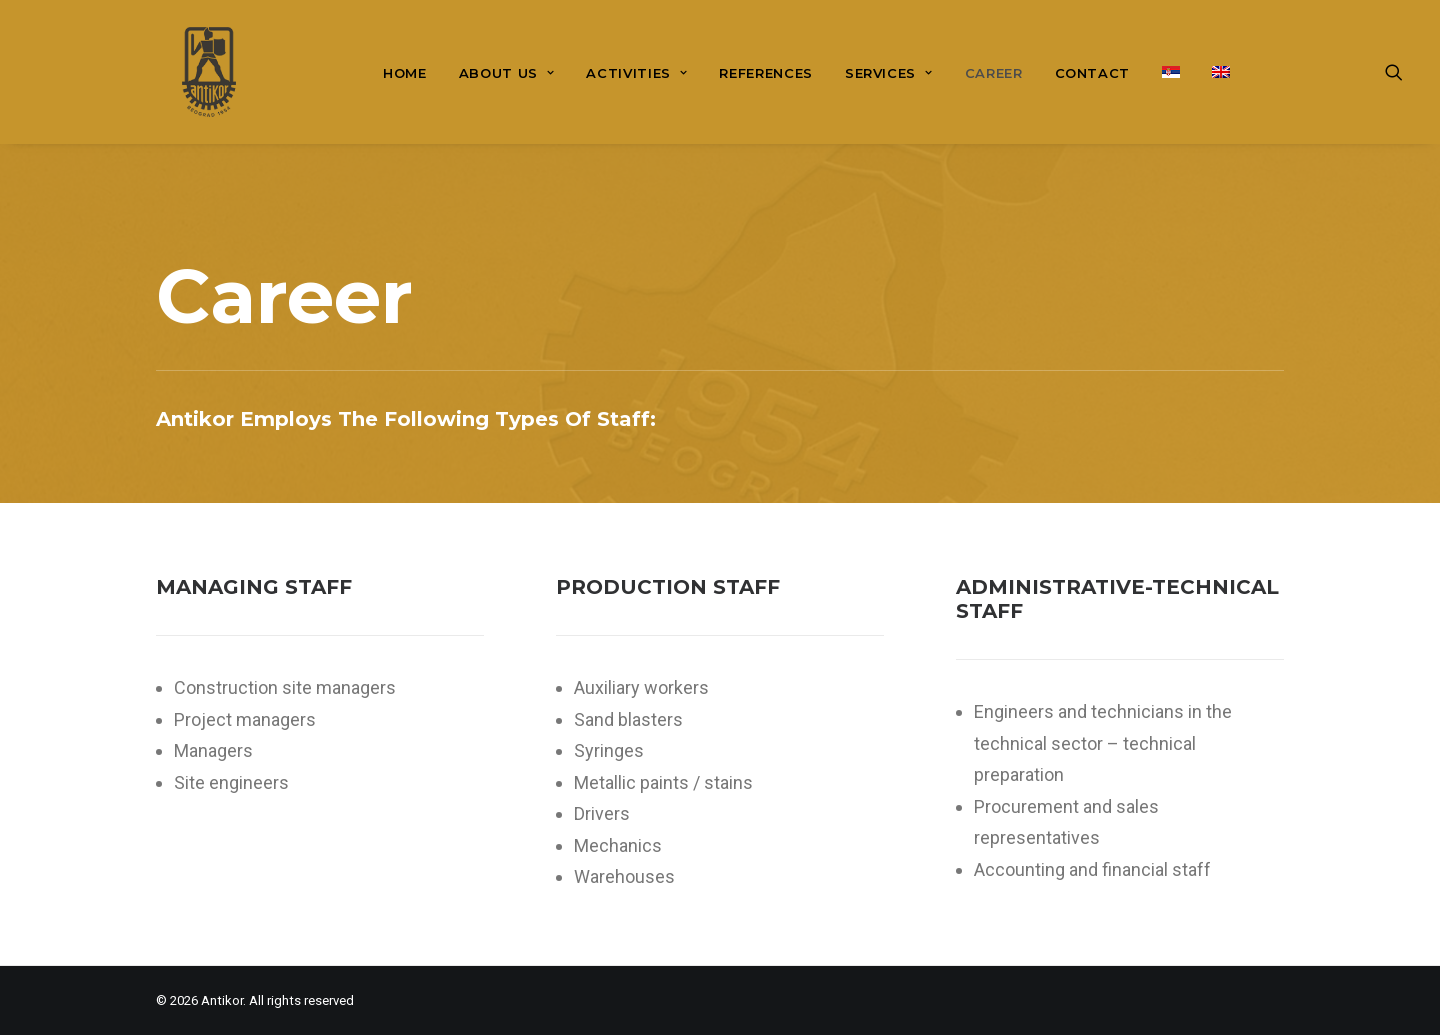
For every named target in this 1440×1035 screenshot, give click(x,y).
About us (507, 73)
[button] (1403, 72)
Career (994, 73)
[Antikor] (183, 72)
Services (889, 73)
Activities (636, 73)
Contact (1093, 73)
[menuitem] (405, 74)
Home (405, 73)
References (766, 73)
